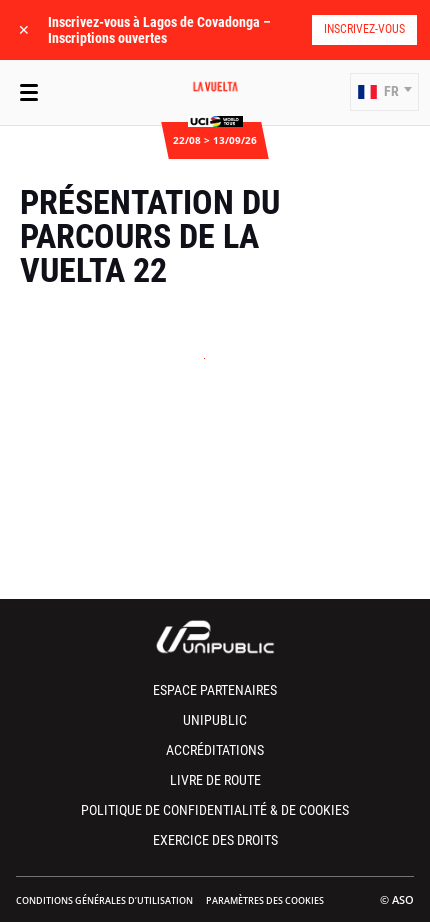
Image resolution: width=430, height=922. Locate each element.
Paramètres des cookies (265, 900)
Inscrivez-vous (364, 29)
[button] (384, 92)
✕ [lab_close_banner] (24, 29)
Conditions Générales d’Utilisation (104, 900)
